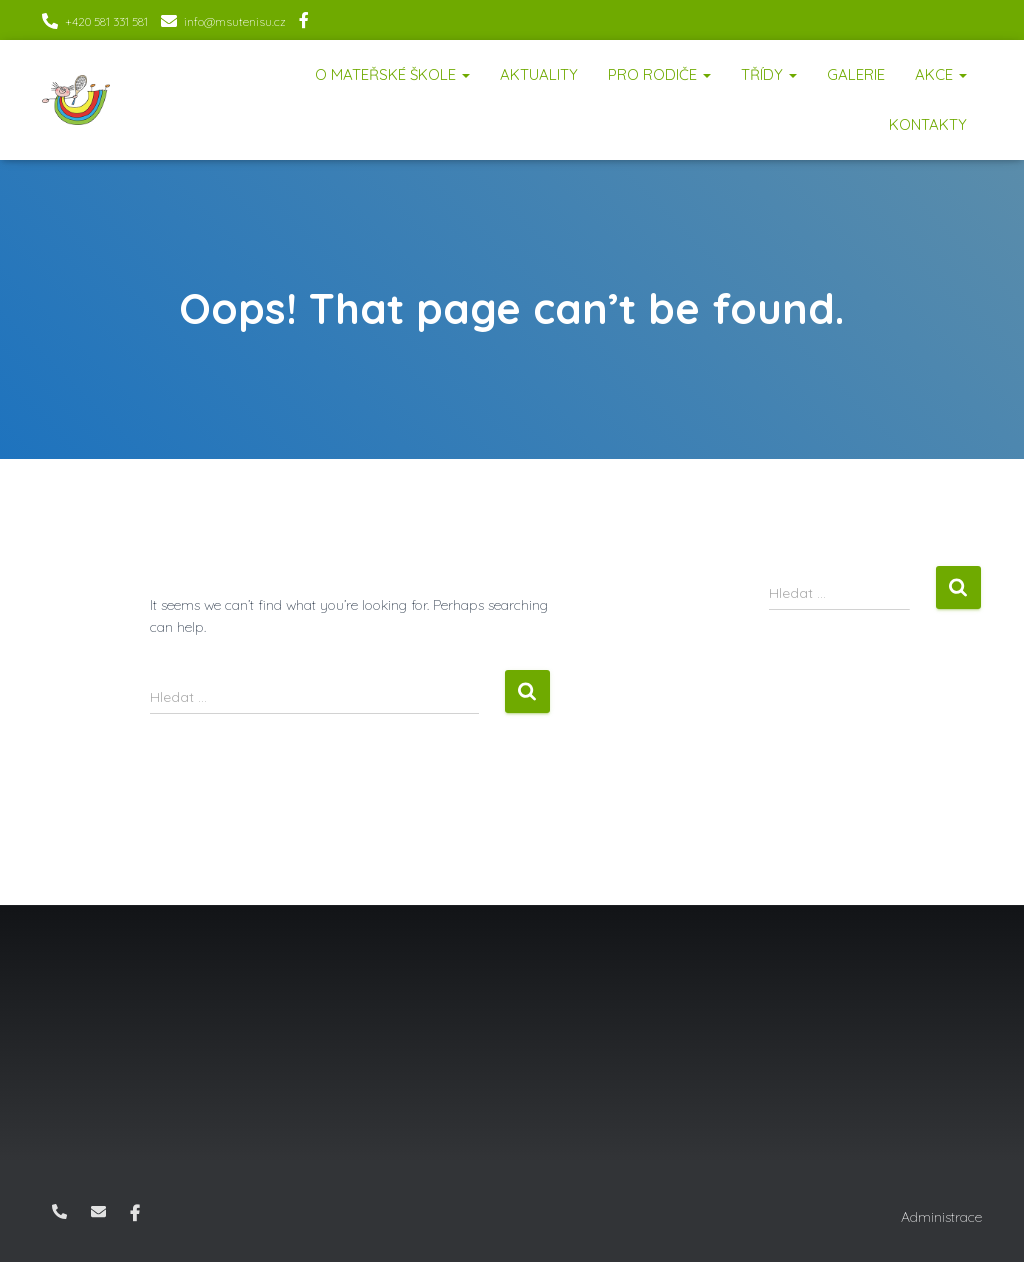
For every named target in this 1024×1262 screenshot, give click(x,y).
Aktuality (539, 74)
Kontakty (928, 124)
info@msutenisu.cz (235, 21)
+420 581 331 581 (106, 21)
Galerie (856, 74)
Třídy (769, 74)
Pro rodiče (659, 74)
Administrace (941, 1217)
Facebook (304, 23)
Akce (941, 74)
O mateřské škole (392, 74)
